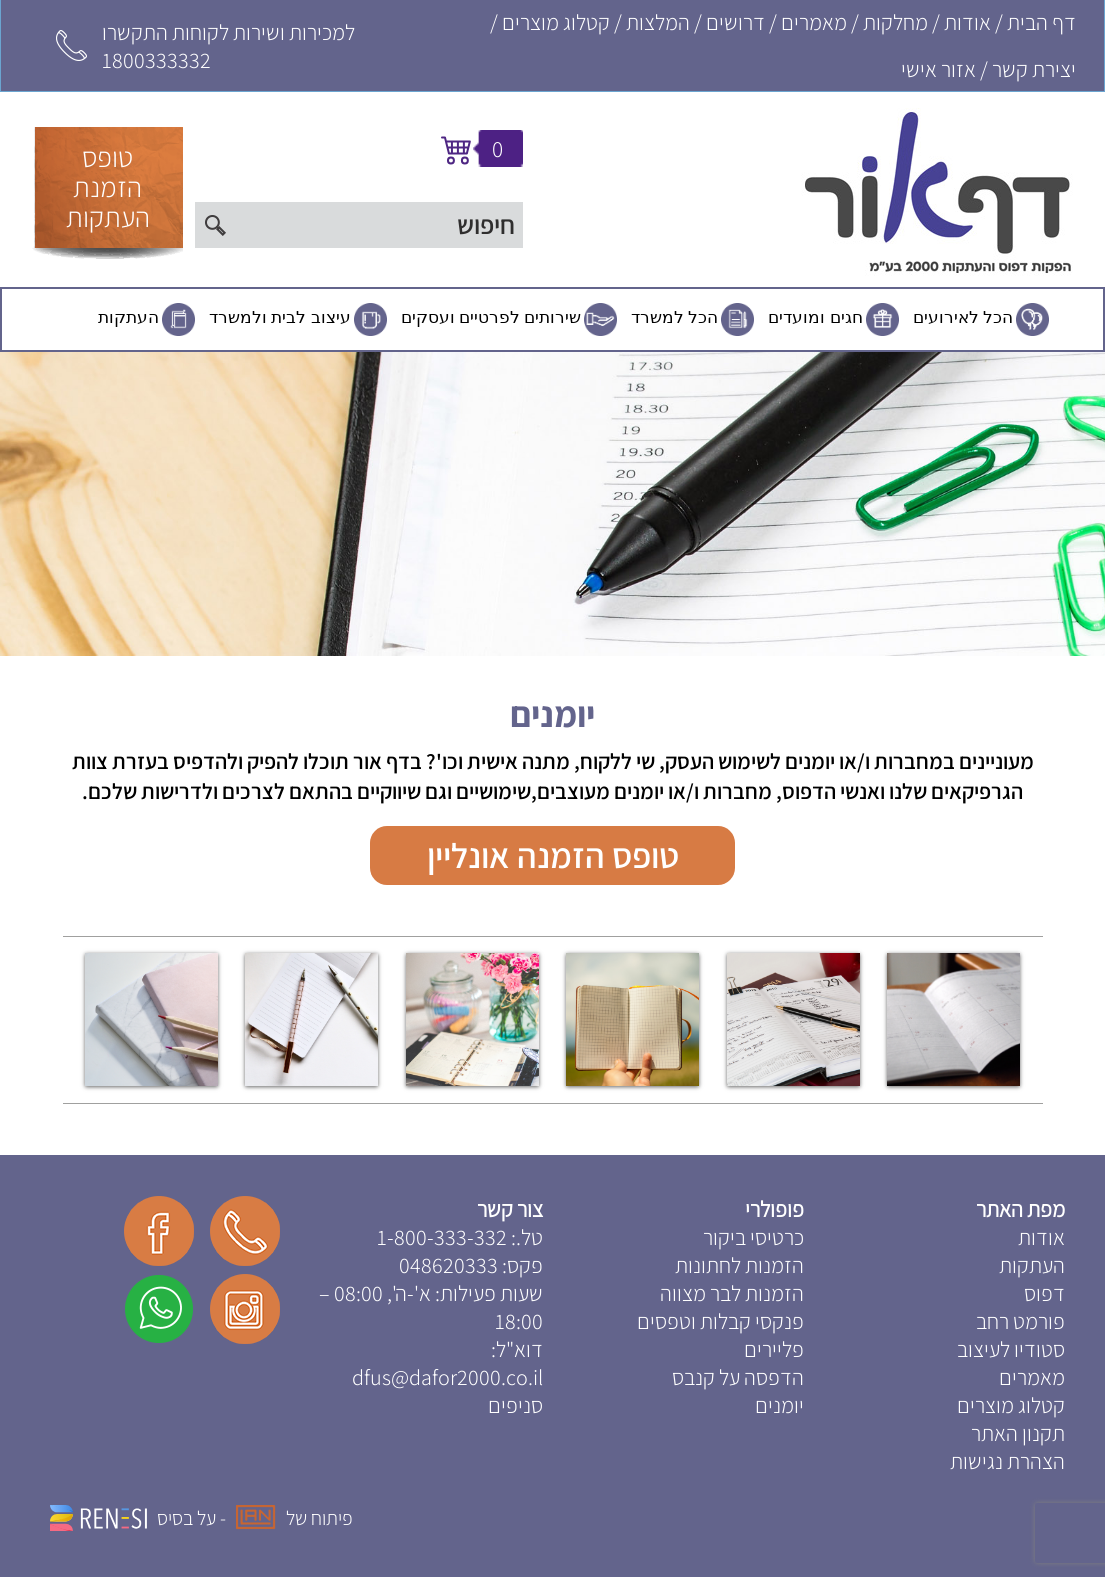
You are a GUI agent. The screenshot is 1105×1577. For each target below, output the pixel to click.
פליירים (774, 1349)
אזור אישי (938, 69)
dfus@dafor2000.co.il (447, 1377)
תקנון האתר (1018, 1433)
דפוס (1044, 1293)
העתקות (128, 317)
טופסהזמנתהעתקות (108, 186)
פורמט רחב (1020, 1321)
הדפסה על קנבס (738, 1377)
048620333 (448, 1265)
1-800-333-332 (442, 1237)
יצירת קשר (1034, 69)
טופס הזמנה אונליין (553, 855)
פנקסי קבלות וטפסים (720, 1321)
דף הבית (1041, 22)
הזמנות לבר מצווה (732, 1293)
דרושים (735, 22)
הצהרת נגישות (1007, 1461)
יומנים (552, 713)
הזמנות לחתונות (739, 1265)
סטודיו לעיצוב (1011, 1349)
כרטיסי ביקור (753, 1237)
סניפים (515, 1405)
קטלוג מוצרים (556, 22)
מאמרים (814, 22)
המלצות (658, 22)
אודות (967, 22)
